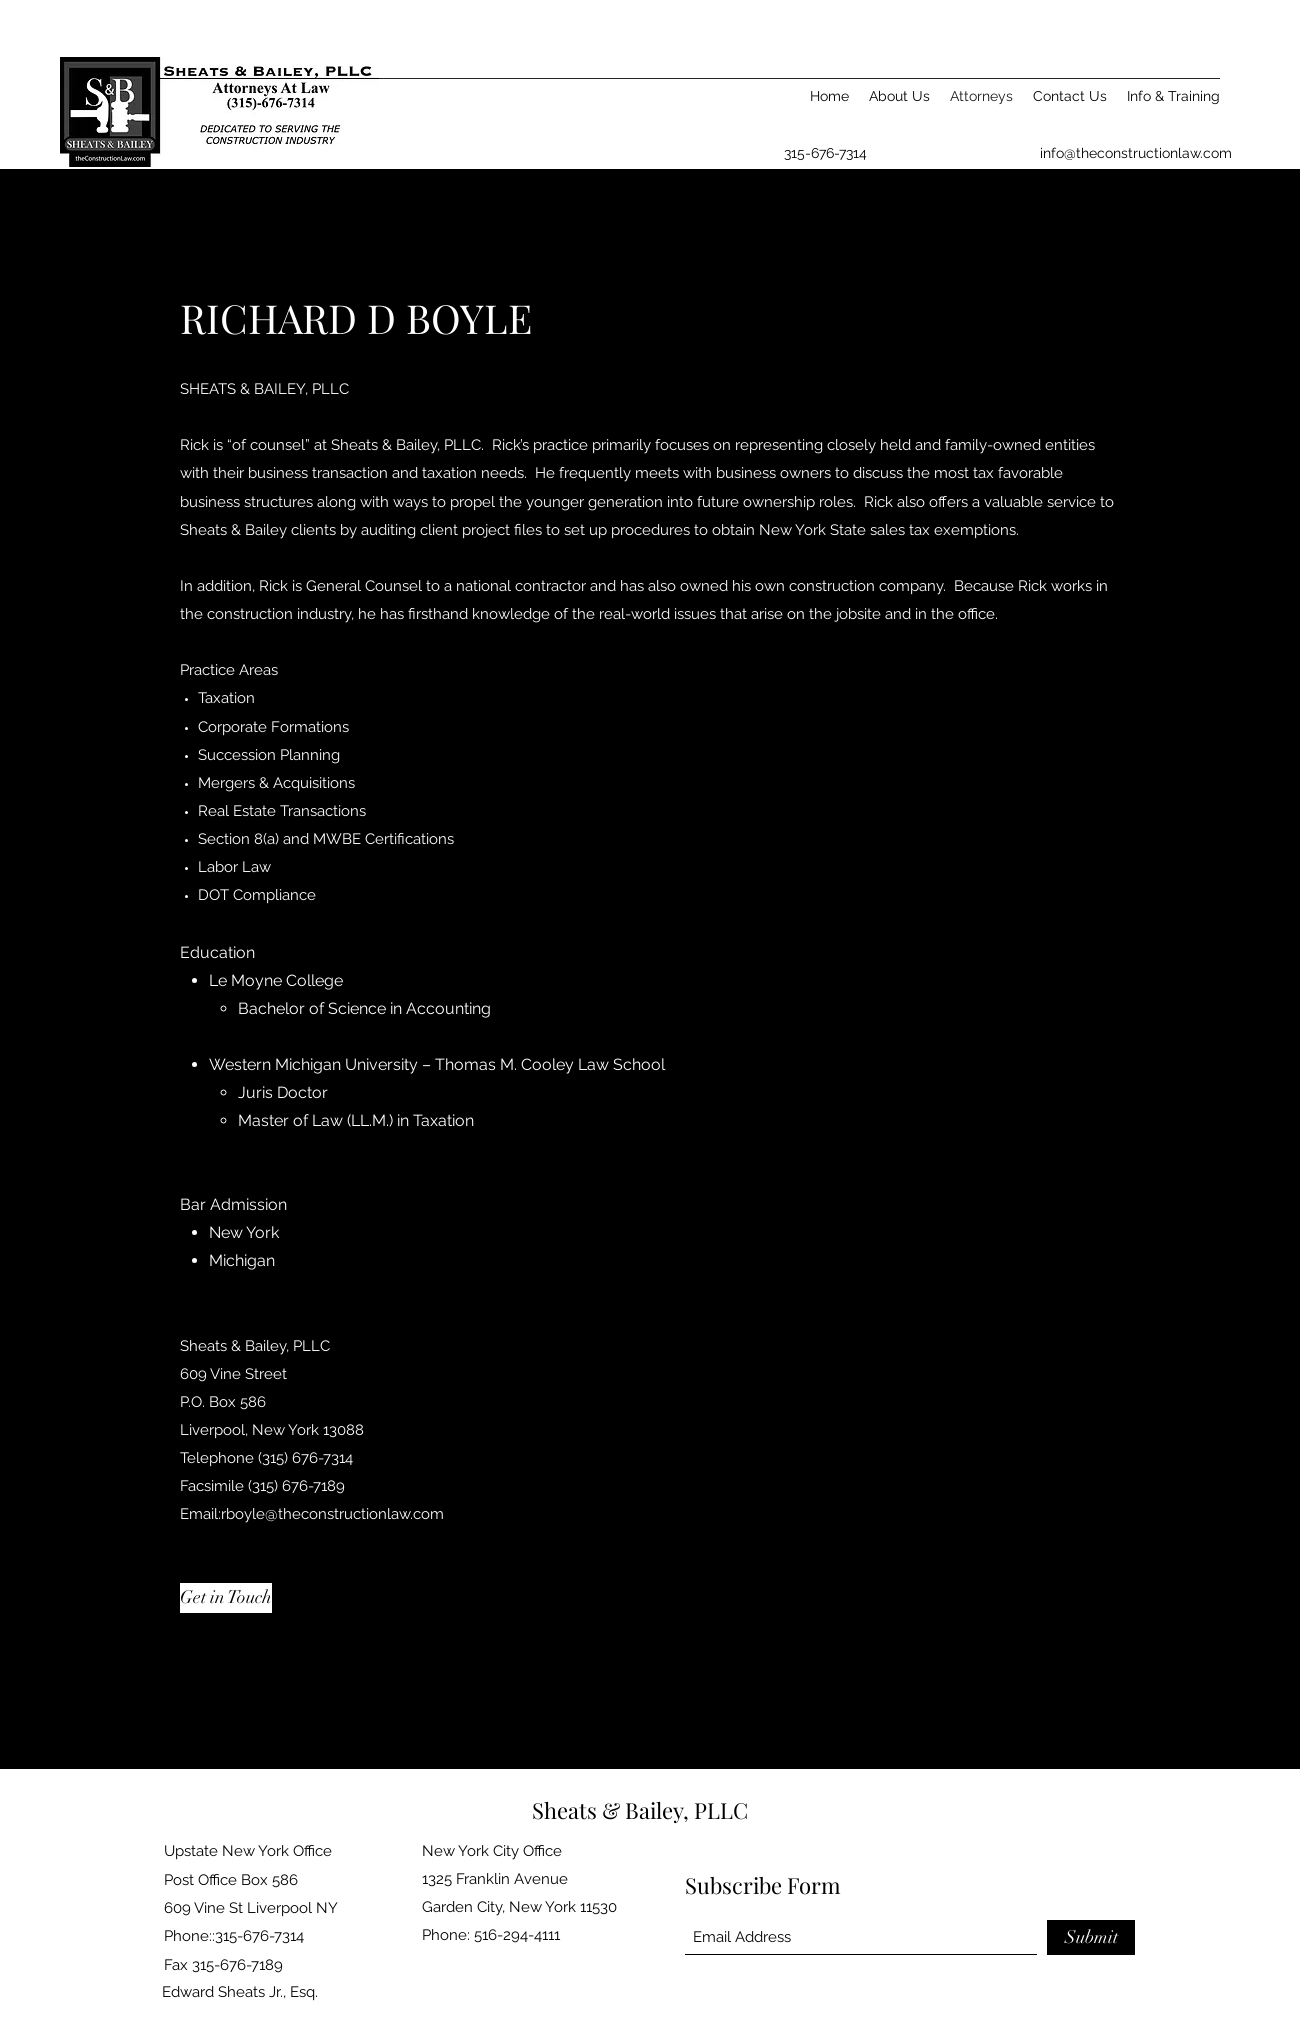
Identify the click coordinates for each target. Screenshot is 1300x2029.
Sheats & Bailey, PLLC (640, 1810)
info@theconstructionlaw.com (1136, 153)
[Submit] (1091, 1937)
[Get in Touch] (226, 1598)
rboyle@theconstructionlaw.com (332, 1514)
